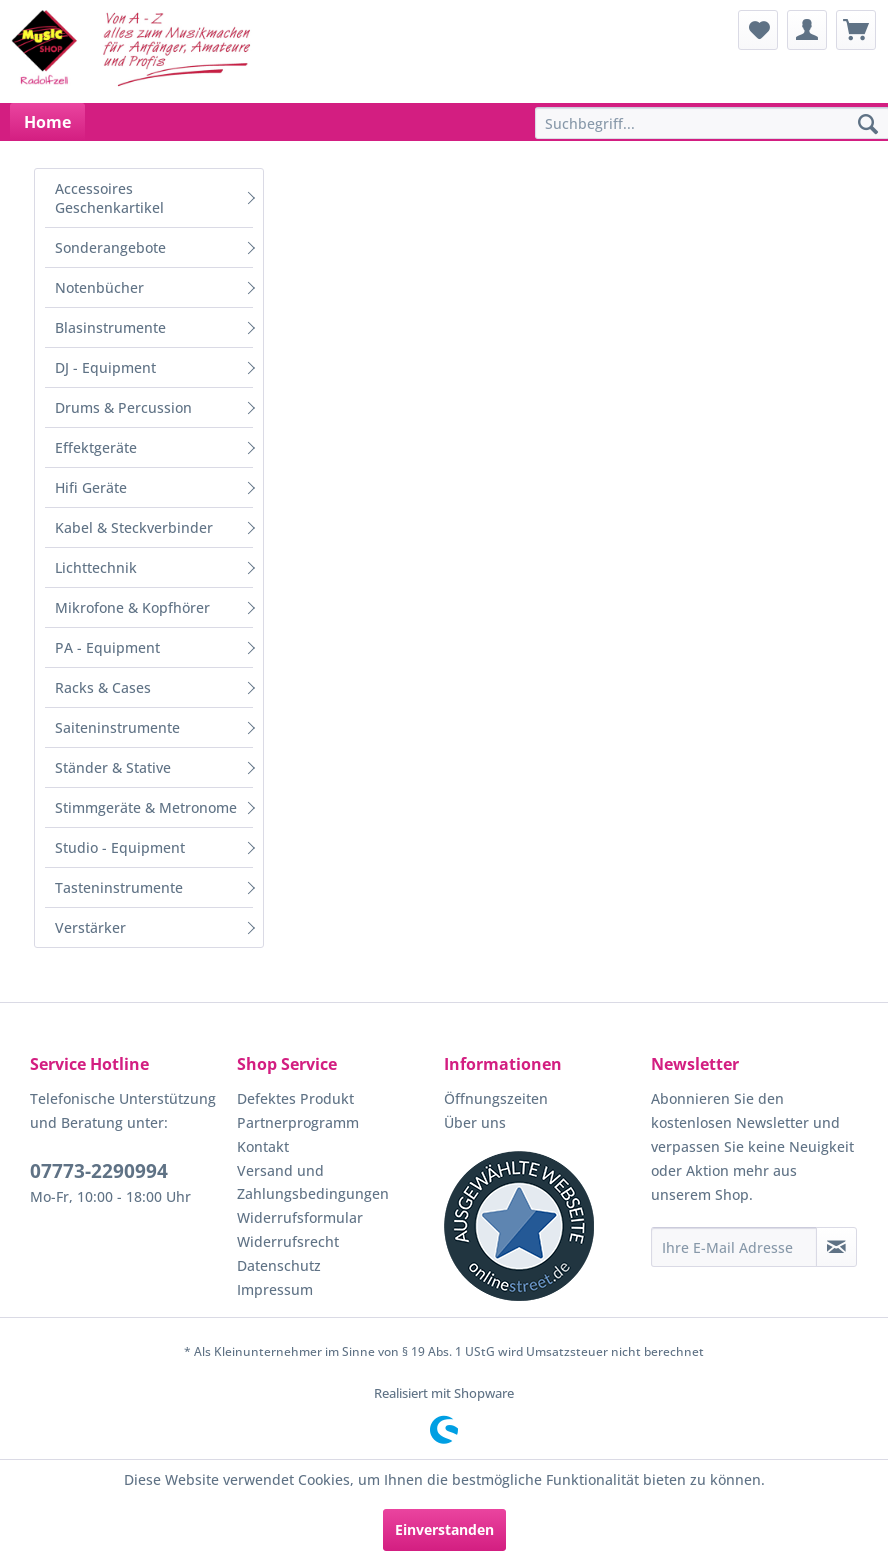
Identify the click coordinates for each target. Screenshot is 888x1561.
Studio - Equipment (120, 847)
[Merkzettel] (758, 30)
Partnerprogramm (298, 1122)
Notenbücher (99, 287)
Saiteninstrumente (117, 727)
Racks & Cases (103, 687)
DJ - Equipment (105, 367)
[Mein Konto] (807, 30)
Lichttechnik (96, 567)
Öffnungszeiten (496, 1098)
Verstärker (90, 927)
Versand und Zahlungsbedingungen (313, 1182)
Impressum (275, 1289)
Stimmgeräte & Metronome (146, 807)
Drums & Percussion (123, 407)
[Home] (47, 122)
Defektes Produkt (295, 1098)
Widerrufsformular (300, 1217)
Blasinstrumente (110, 327)
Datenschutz (279, 1265)
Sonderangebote (110, 247)
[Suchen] (868, 125)
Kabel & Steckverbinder (134, 527)
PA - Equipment (107, 647)
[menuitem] (758, 30)
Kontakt (263, 1146)
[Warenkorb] (856, 30)
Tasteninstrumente (119, 887)
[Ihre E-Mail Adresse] (734, 1247)
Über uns (475, 1122)
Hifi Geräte (91, 487)
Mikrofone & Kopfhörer (132, 607)
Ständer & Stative (113, 767)
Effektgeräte (96, 447)
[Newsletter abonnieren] (836, 1247)
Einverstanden (444, 1529)
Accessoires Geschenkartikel (109, 198)
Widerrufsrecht (288, 1241)
